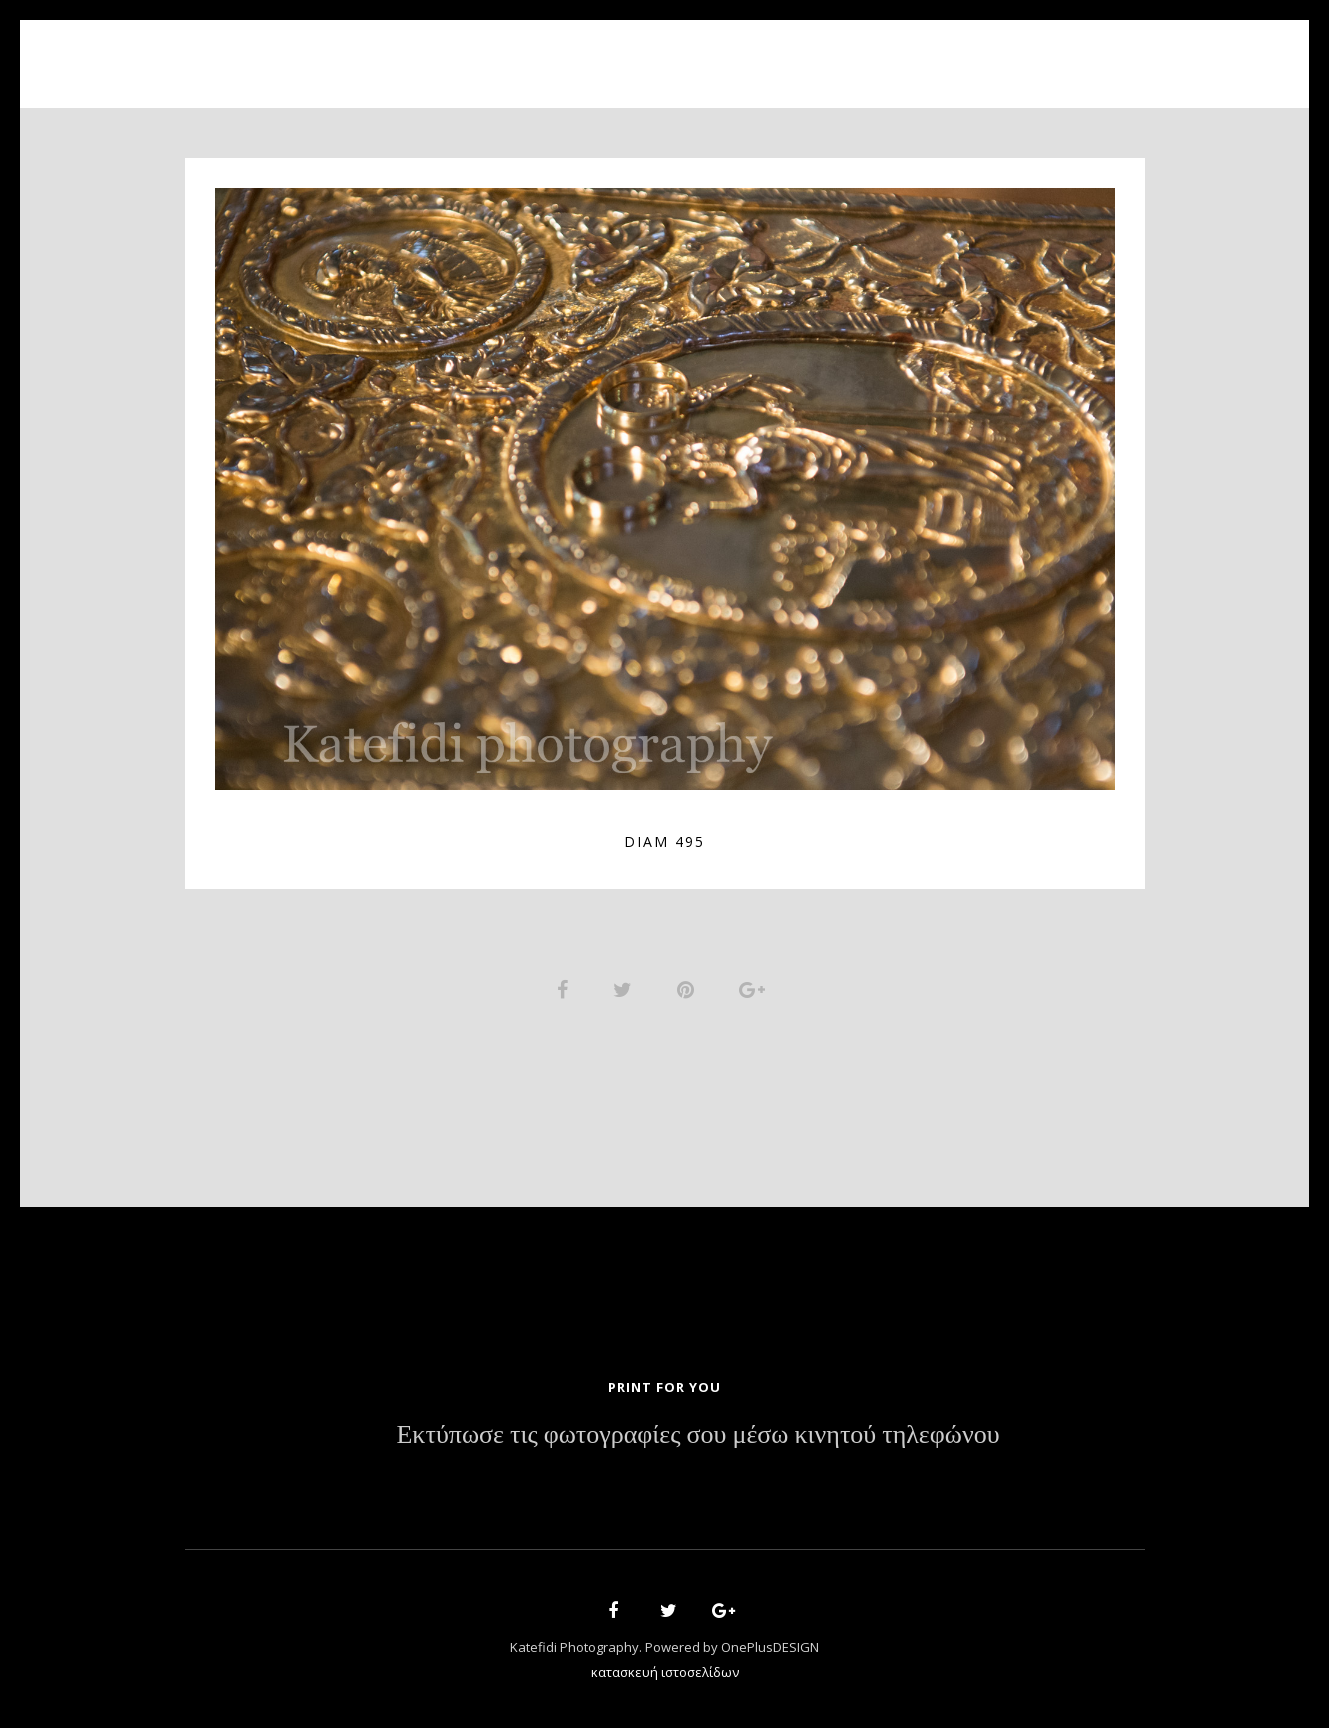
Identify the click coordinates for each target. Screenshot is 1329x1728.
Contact (895, 52)
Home (436, 52)
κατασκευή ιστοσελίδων (665, 1674)
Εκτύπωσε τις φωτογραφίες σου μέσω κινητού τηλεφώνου (697, 1437)
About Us (532, 52)
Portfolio (650, 52)
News (802, 52)
